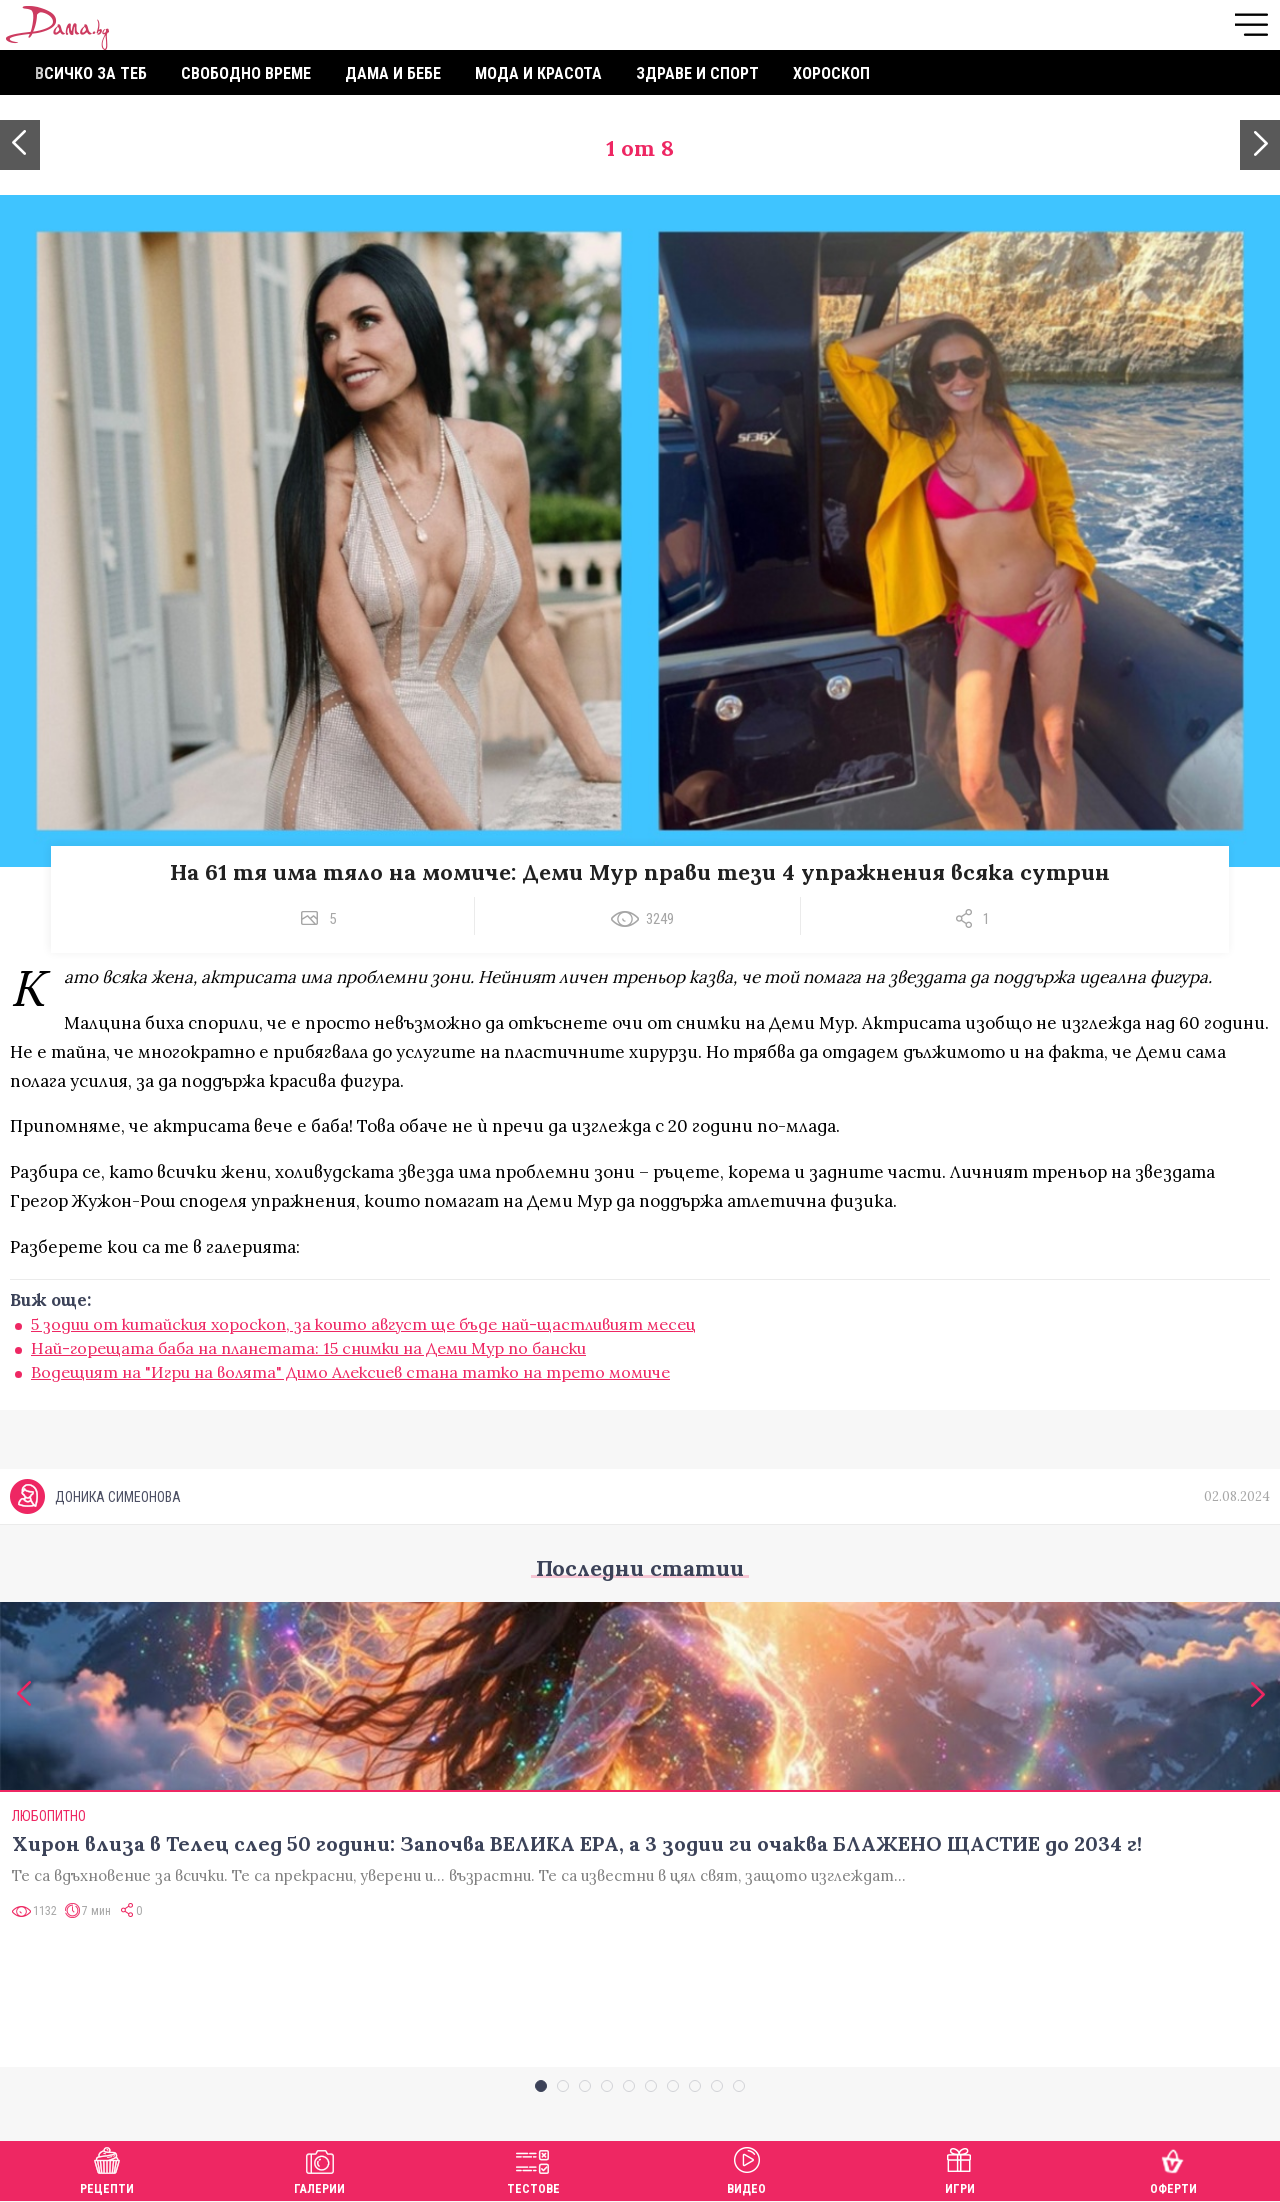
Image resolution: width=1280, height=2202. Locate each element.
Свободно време (246, 73)
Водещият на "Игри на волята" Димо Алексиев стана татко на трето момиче (350, 1372)
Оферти (1173, 2168)
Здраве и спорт (697, 73)
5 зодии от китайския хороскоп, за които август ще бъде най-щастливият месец (363, 1324)
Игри (960, 2168)
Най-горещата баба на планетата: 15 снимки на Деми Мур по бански (308, 1348)
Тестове (533, 2168)
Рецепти (107, 2168)
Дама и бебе (393, 73)
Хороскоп (831, 73)
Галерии (319, 2168)
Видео (746, 2168)
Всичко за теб (91, 73)
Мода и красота (538, 73)
